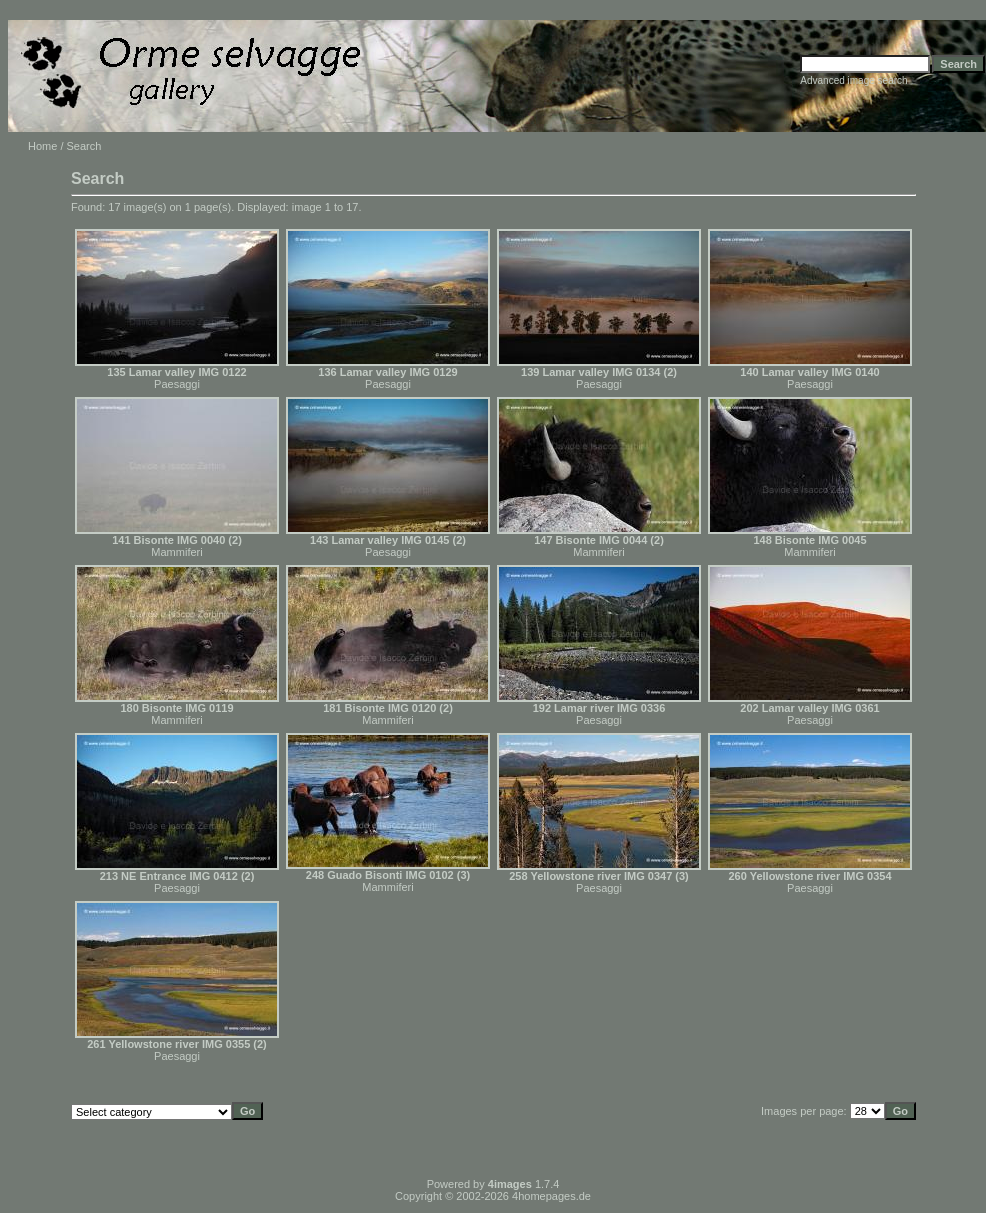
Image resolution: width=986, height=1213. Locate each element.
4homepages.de (551, 1196)
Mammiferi (176, 552)
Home (42, 146)
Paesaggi (177, 384)
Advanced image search (853, 80)
